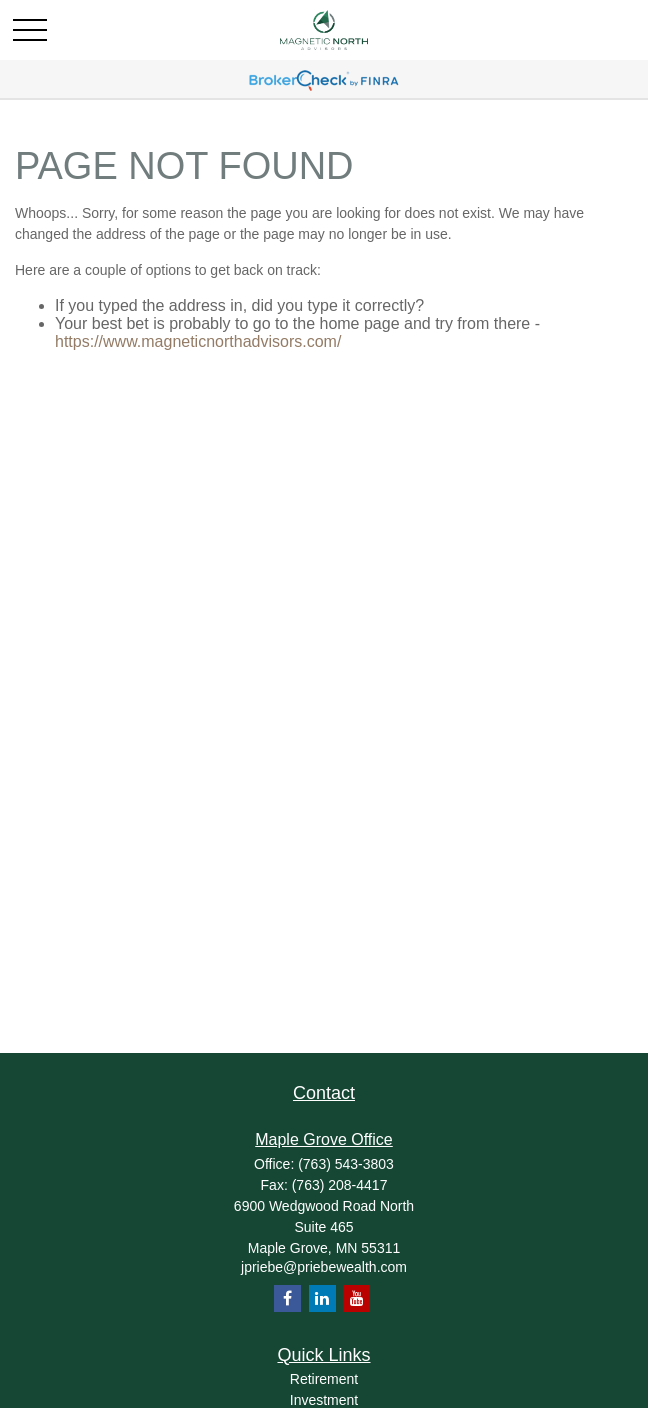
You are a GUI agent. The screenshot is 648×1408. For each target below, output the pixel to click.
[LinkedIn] (322, 1298)
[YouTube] (356, 1298)
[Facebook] (287, 1298)
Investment (324, 1400)
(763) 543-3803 (346, 1164)
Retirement (324, 1379)
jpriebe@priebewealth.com (324, 1267)
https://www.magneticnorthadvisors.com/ (198, 341)
